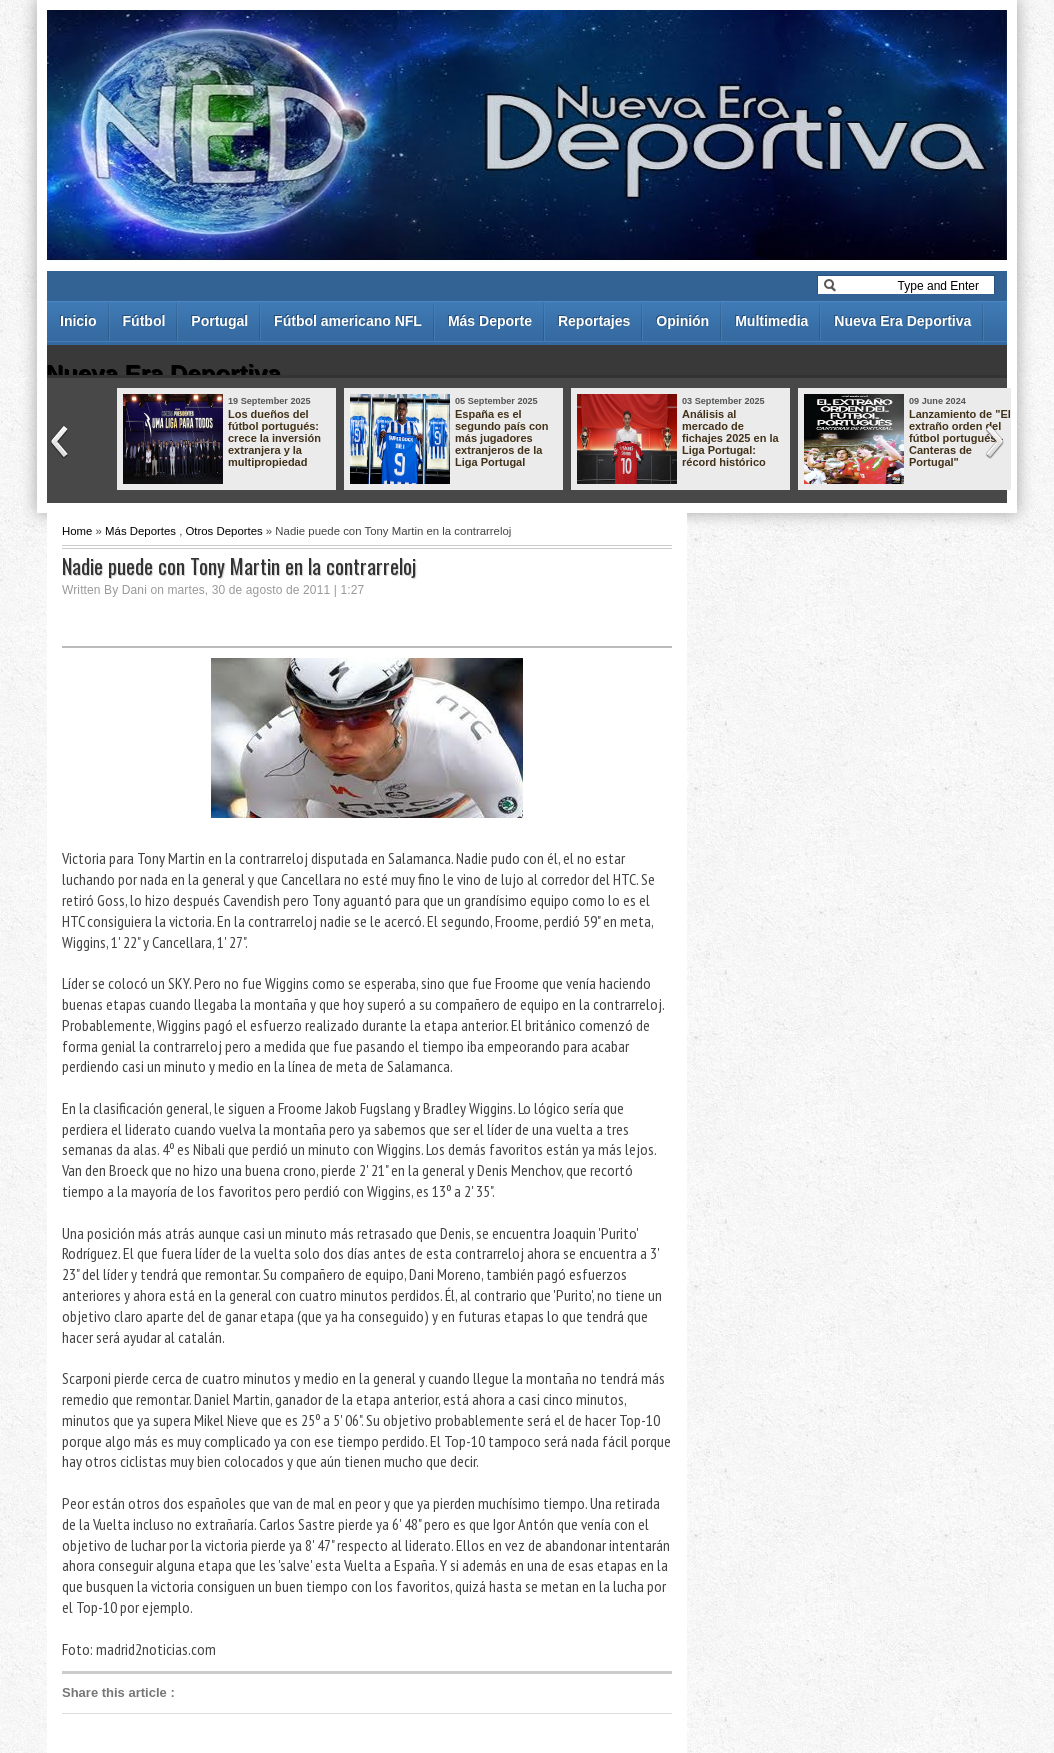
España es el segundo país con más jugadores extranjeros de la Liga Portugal (502, 438)
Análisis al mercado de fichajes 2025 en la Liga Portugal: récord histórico (730, 438)
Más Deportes (140, 531)
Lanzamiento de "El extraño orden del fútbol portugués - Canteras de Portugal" (960, 438)
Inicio (78, 321)
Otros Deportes (223, 531)
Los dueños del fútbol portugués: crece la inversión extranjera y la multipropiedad (274, 438)
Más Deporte (490, 321)
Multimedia (771, 321)
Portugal (219, 321)
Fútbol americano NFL (348, 321)
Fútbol (144, 321)
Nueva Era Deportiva (902, 321)
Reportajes (594, 321)
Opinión (682, 321)
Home (77, 531)
